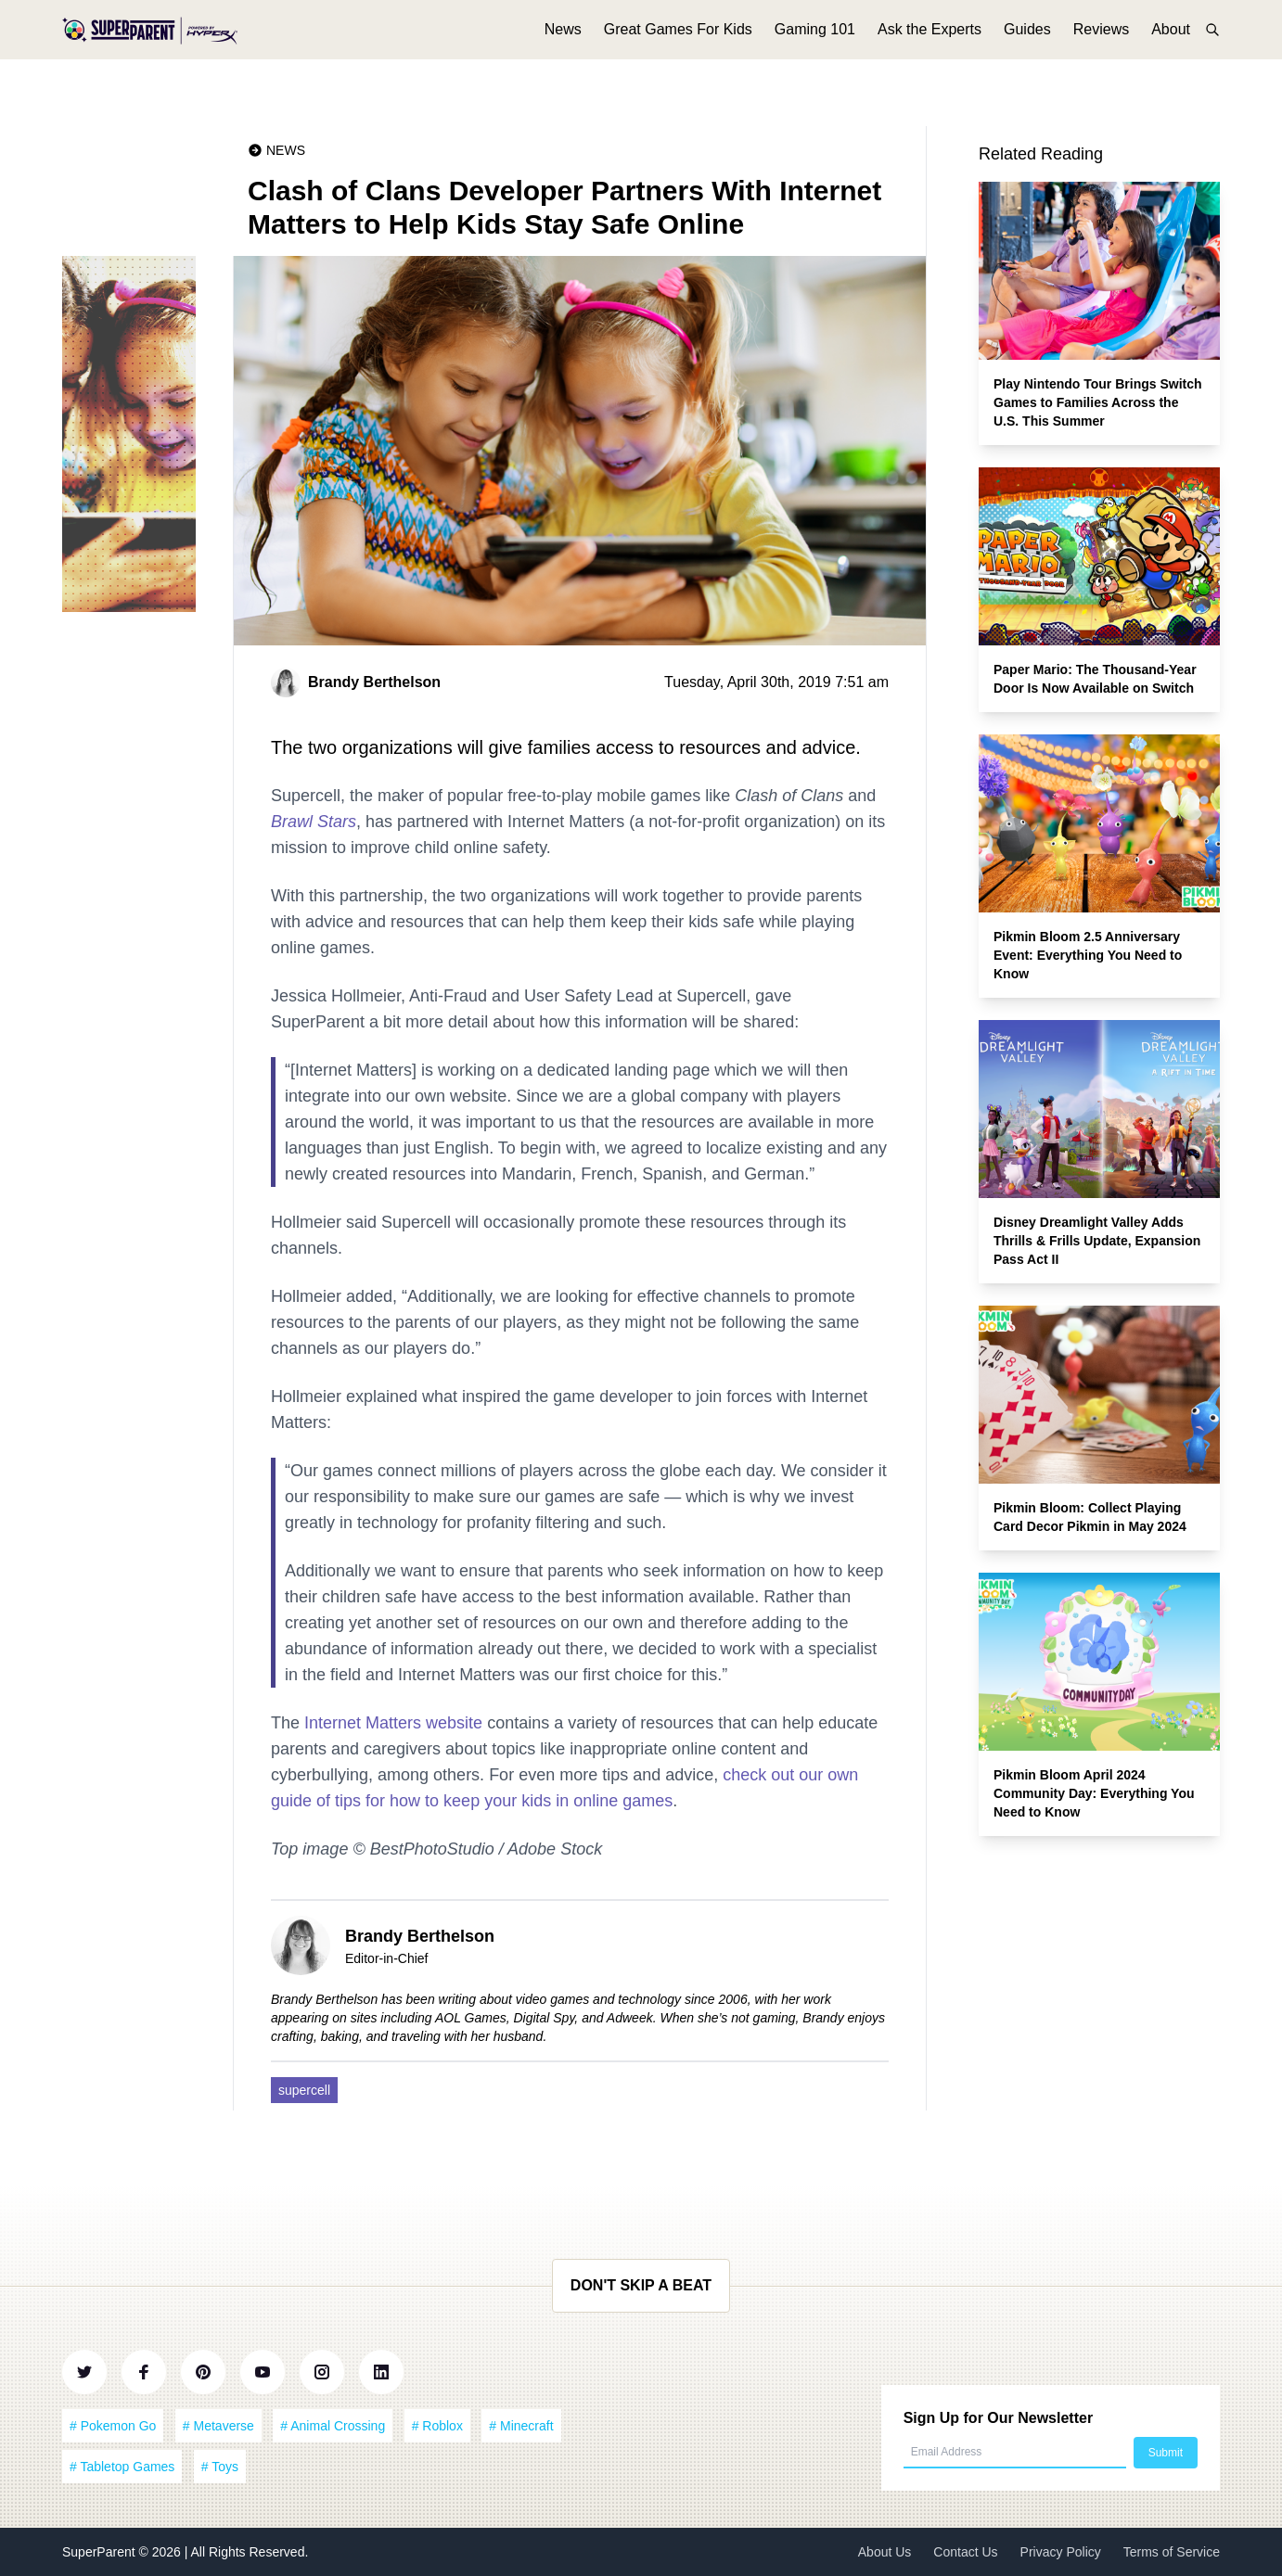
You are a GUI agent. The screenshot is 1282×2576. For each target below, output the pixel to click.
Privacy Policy (1060, 2551)
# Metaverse (218, 2425)
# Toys (219, 2466)
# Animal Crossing (332, 2425)
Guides (1027, 44)
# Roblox (437, 2425)
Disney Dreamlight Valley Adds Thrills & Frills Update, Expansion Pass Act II (1097, 1241)
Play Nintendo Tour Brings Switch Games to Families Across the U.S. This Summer (1098, 402)
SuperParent (100, 2551)
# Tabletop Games (122, 2466)
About (1170, 44)
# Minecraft (521, 2425)
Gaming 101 (815, 44)
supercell (304, 2090)
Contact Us (965, 2551)
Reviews (1101, 44)
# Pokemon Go (113, 2425)
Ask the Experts (929, 44)
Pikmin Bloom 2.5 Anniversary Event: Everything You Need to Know (1088, 955)
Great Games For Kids (678, 44)
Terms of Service (1171, 2551)
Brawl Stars (313, 821)
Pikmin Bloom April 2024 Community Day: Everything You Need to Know (1094, 1793)
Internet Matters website (393, 1723)
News (563, 44)
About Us (885, 2551)
